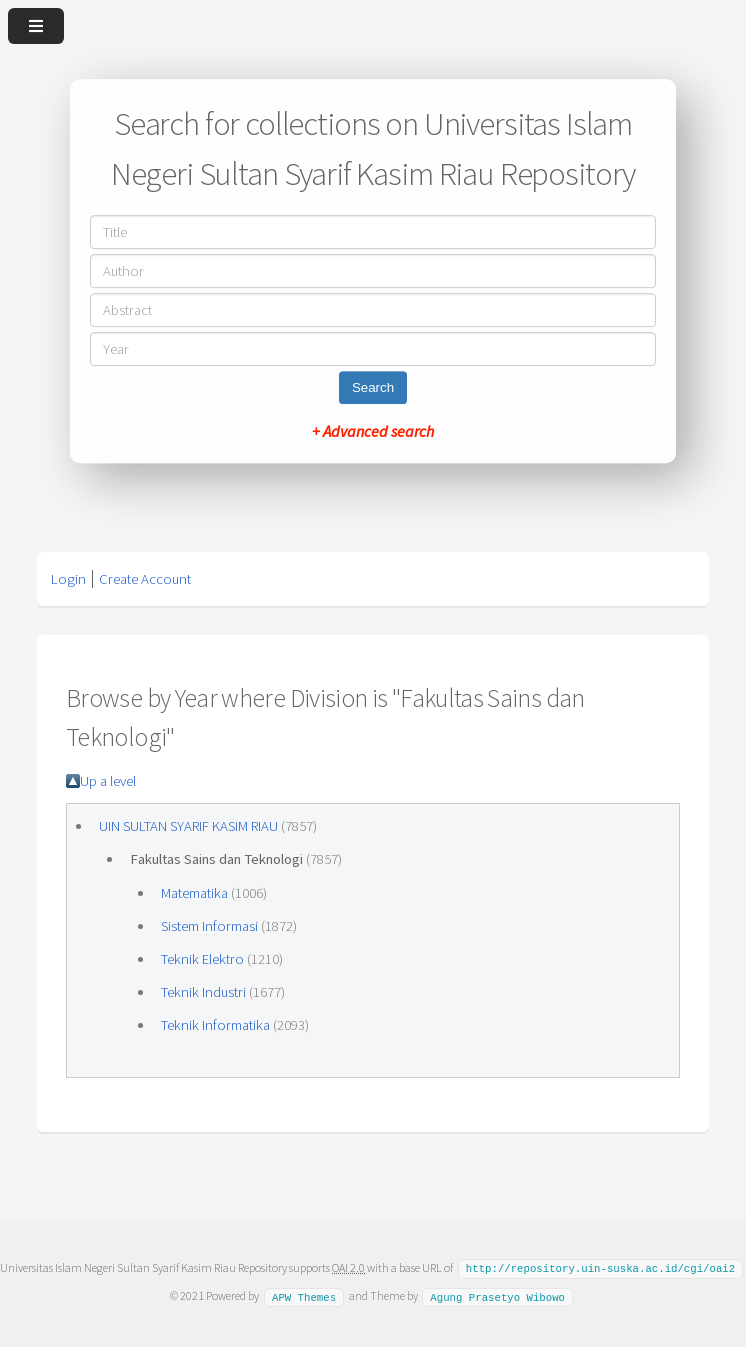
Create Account (145, 579)
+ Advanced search (373, 431)
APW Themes (304, 1295)
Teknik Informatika (215, 1025)
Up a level (108, 781)
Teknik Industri (203, 992)
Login (68, 579)
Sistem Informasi (209, 926)
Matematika (194, 893)
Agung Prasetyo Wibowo (497, 1295)
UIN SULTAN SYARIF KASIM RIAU (188, 826)
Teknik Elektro (202, 959)
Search (373, 387)
